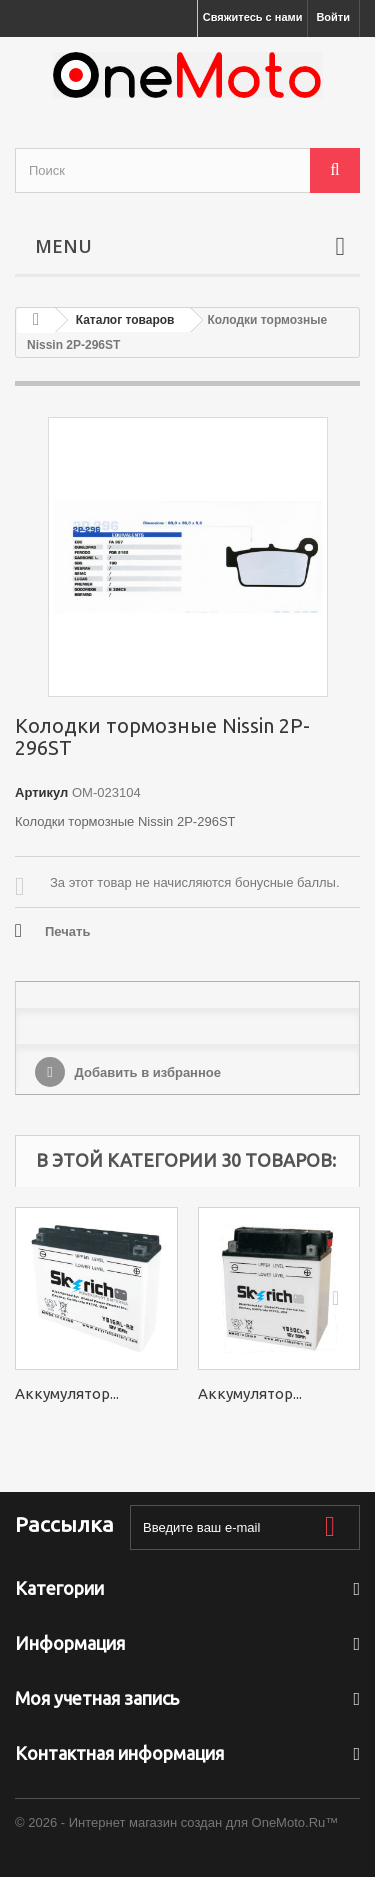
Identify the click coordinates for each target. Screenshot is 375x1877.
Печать (67, 931)
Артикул (41, 792)
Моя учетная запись (97, 1698)
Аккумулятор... (67, 1393)
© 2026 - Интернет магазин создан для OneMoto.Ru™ (176, 1822)
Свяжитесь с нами (253, 17)
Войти (333, 17)
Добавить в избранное (146, 1072)
